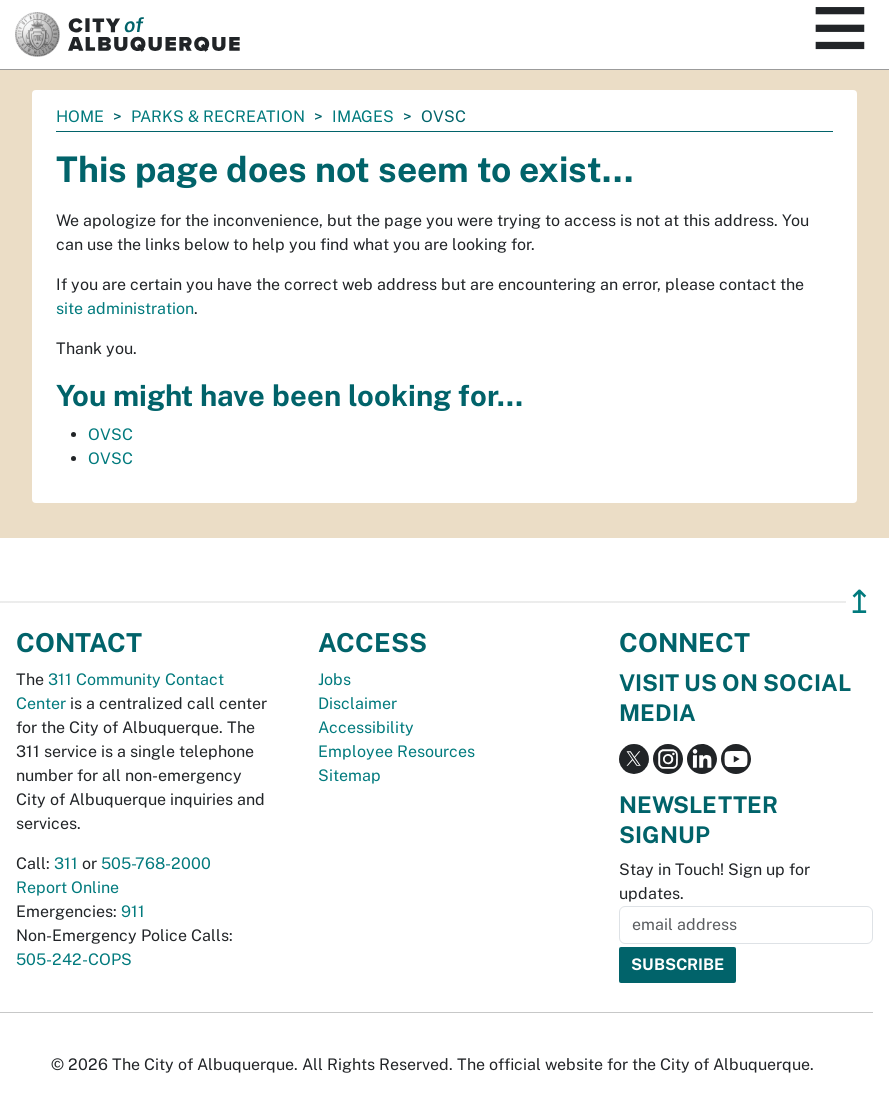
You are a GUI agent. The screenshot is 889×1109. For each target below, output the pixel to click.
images (363, 116)
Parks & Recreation (218, 116)
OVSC (110, 434)
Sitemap (349, 775)
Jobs (334, 679)
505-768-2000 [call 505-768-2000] (156, 863)
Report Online (67, 887)
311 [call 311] (66, 863)
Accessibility (366, 727)
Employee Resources (396, 751)
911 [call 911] (133, 911)
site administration (125, 308)
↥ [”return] (859, 601)
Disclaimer (357, 703)
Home (80, 116)
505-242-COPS (74, 959)
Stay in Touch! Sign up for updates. (714, 881)
